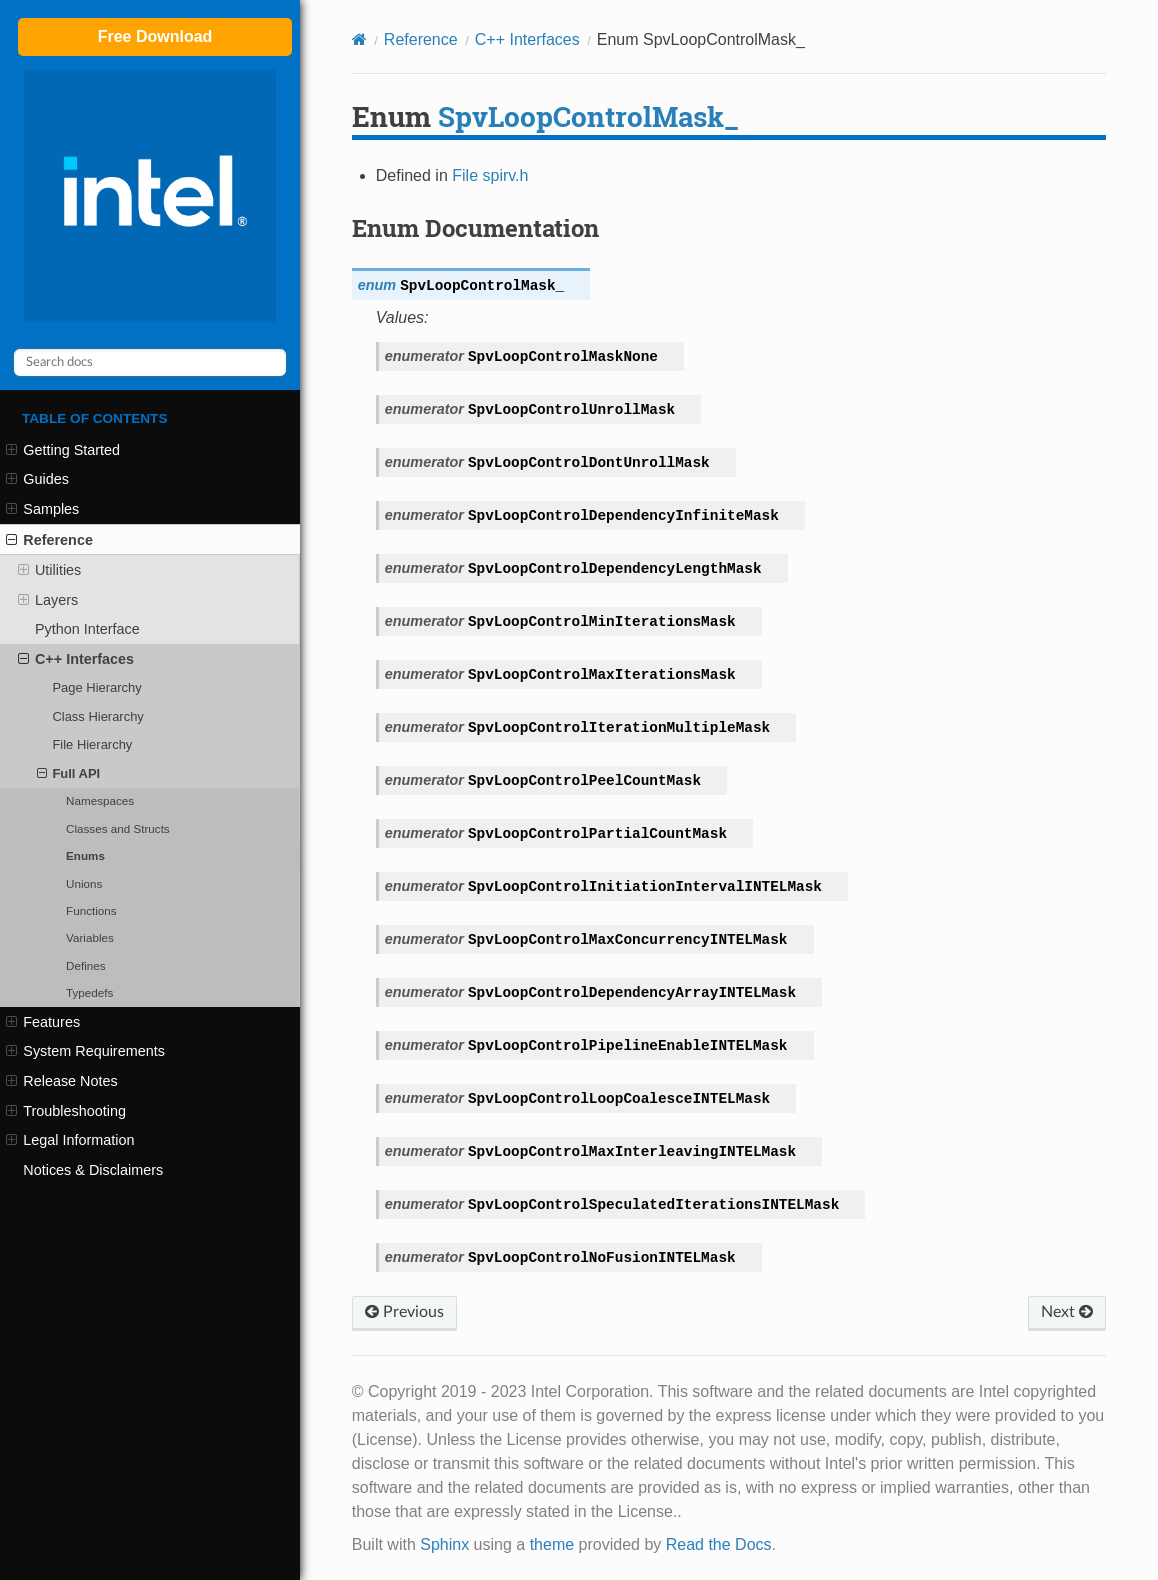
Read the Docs (719, 1544)
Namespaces (100, 800)
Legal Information (70, 1140)
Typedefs (89, 992)
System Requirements (85, 1051)
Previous (404, 1312)
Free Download (155, 36)
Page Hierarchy (96, 687)
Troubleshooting (66, 1111)
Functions (91, 910)
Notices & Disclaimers (93, 1170)
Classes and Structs (118, 828)
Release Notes (62, 1081)
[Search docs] (150, 362)
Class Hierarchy (97, 716)
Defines (86, 965)
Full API (68, 774)
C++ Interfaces (76, 659)
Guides (37, 479)
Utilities (50, 570)
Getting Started (63, 450)
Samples (42, 509)
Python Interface (87, 629)
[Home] (359, 39)
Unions (84, 883)
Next (1067, 1312)
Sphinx (444, 1544)
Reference (49, 540)
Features (43, 1022)
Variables (90, 937)
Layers (48, 600)
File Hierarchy (92, 744)
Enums (85, 855)
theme (552, 1544)
